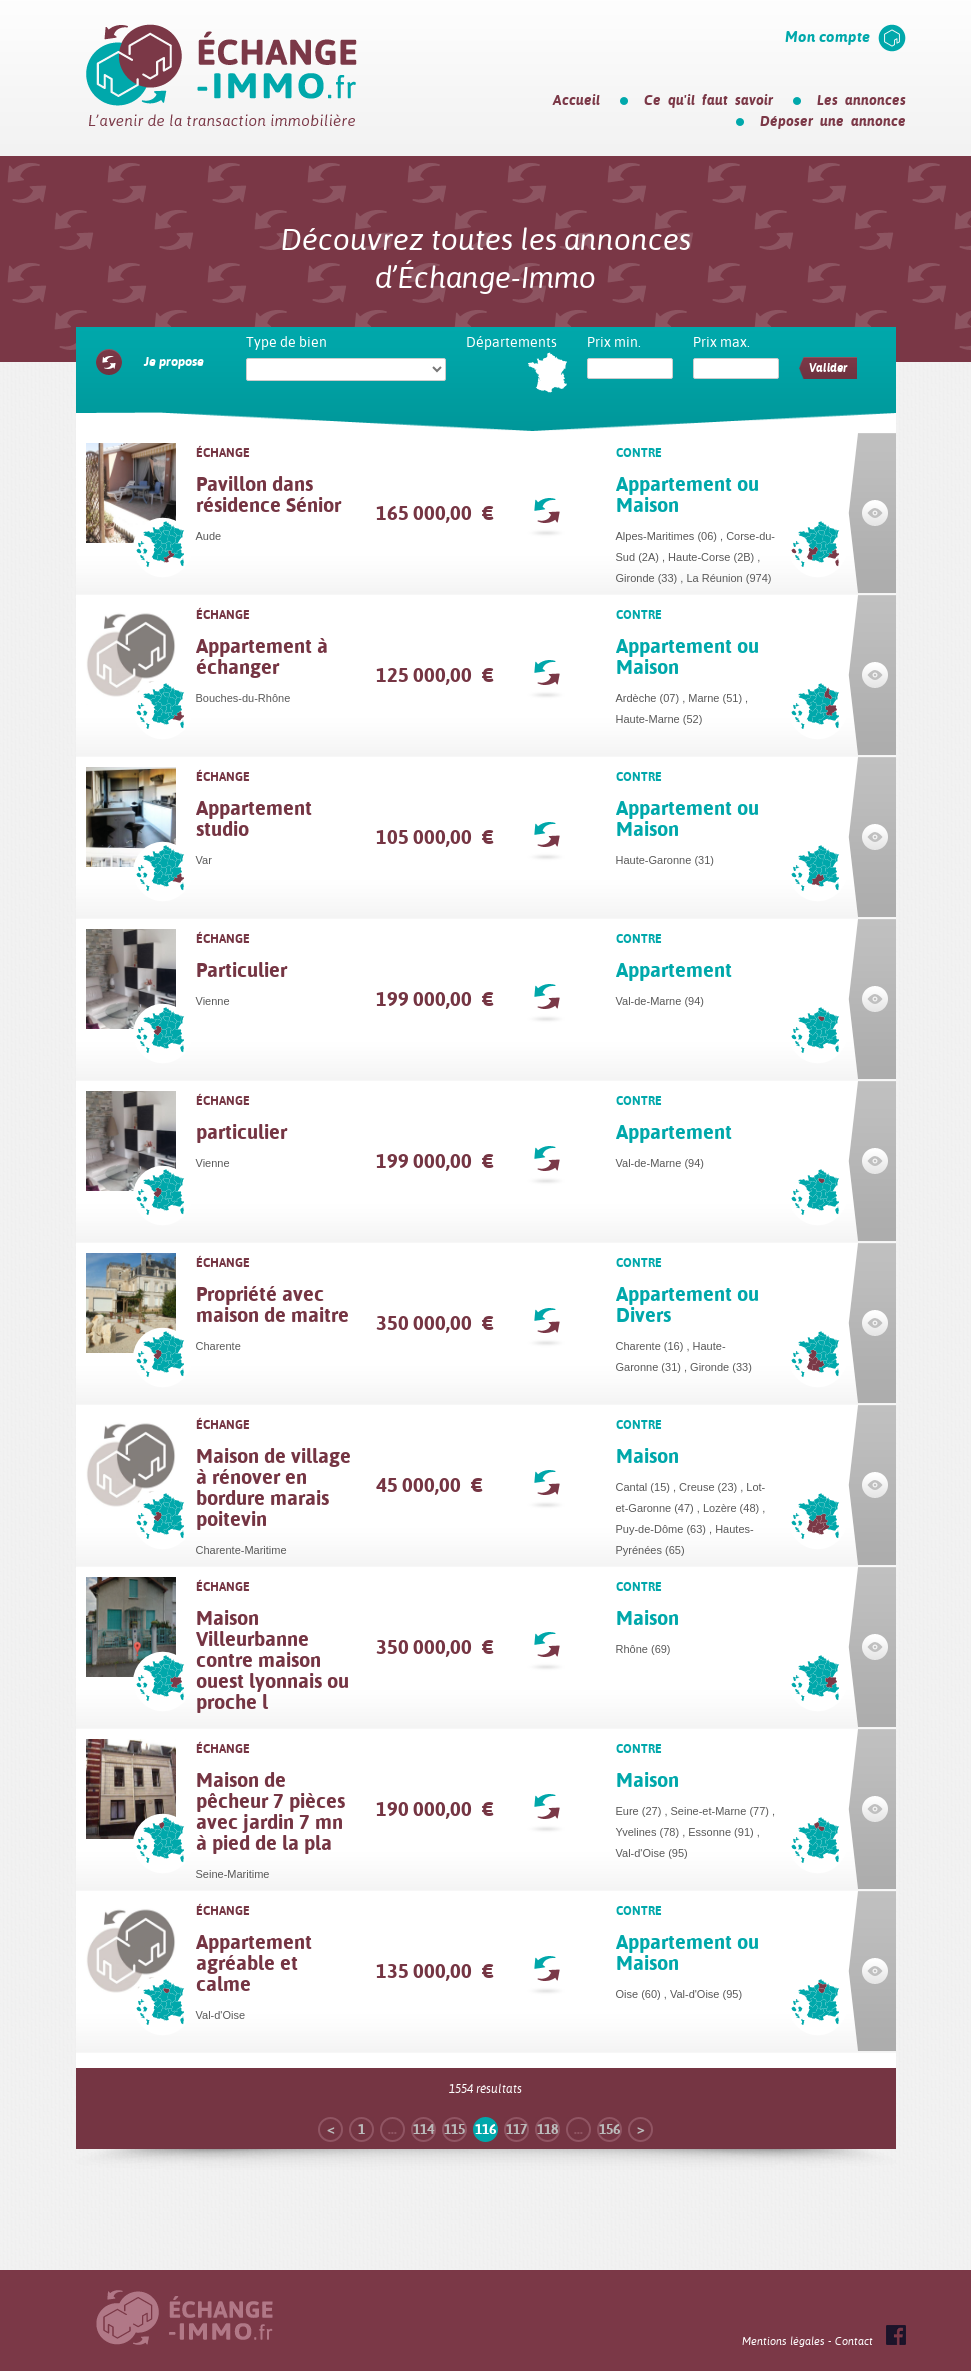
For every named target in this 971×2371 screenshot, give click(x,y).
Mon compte (827, 36)
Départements (511, 342)
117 (516, 2129)
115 (454, 2129)
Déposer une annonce (833, 121)
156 (609, 2129)
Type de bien (286, 342)
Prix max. (721, 342)
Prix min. (614, 342)
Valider (828, 368)
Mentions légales (783, 2341)
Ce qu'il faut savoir (708, 100)
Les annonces (861, 100)
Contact (854, 2341)
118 (547, 2129)
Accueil (576, 100)
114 (423, 2129)
